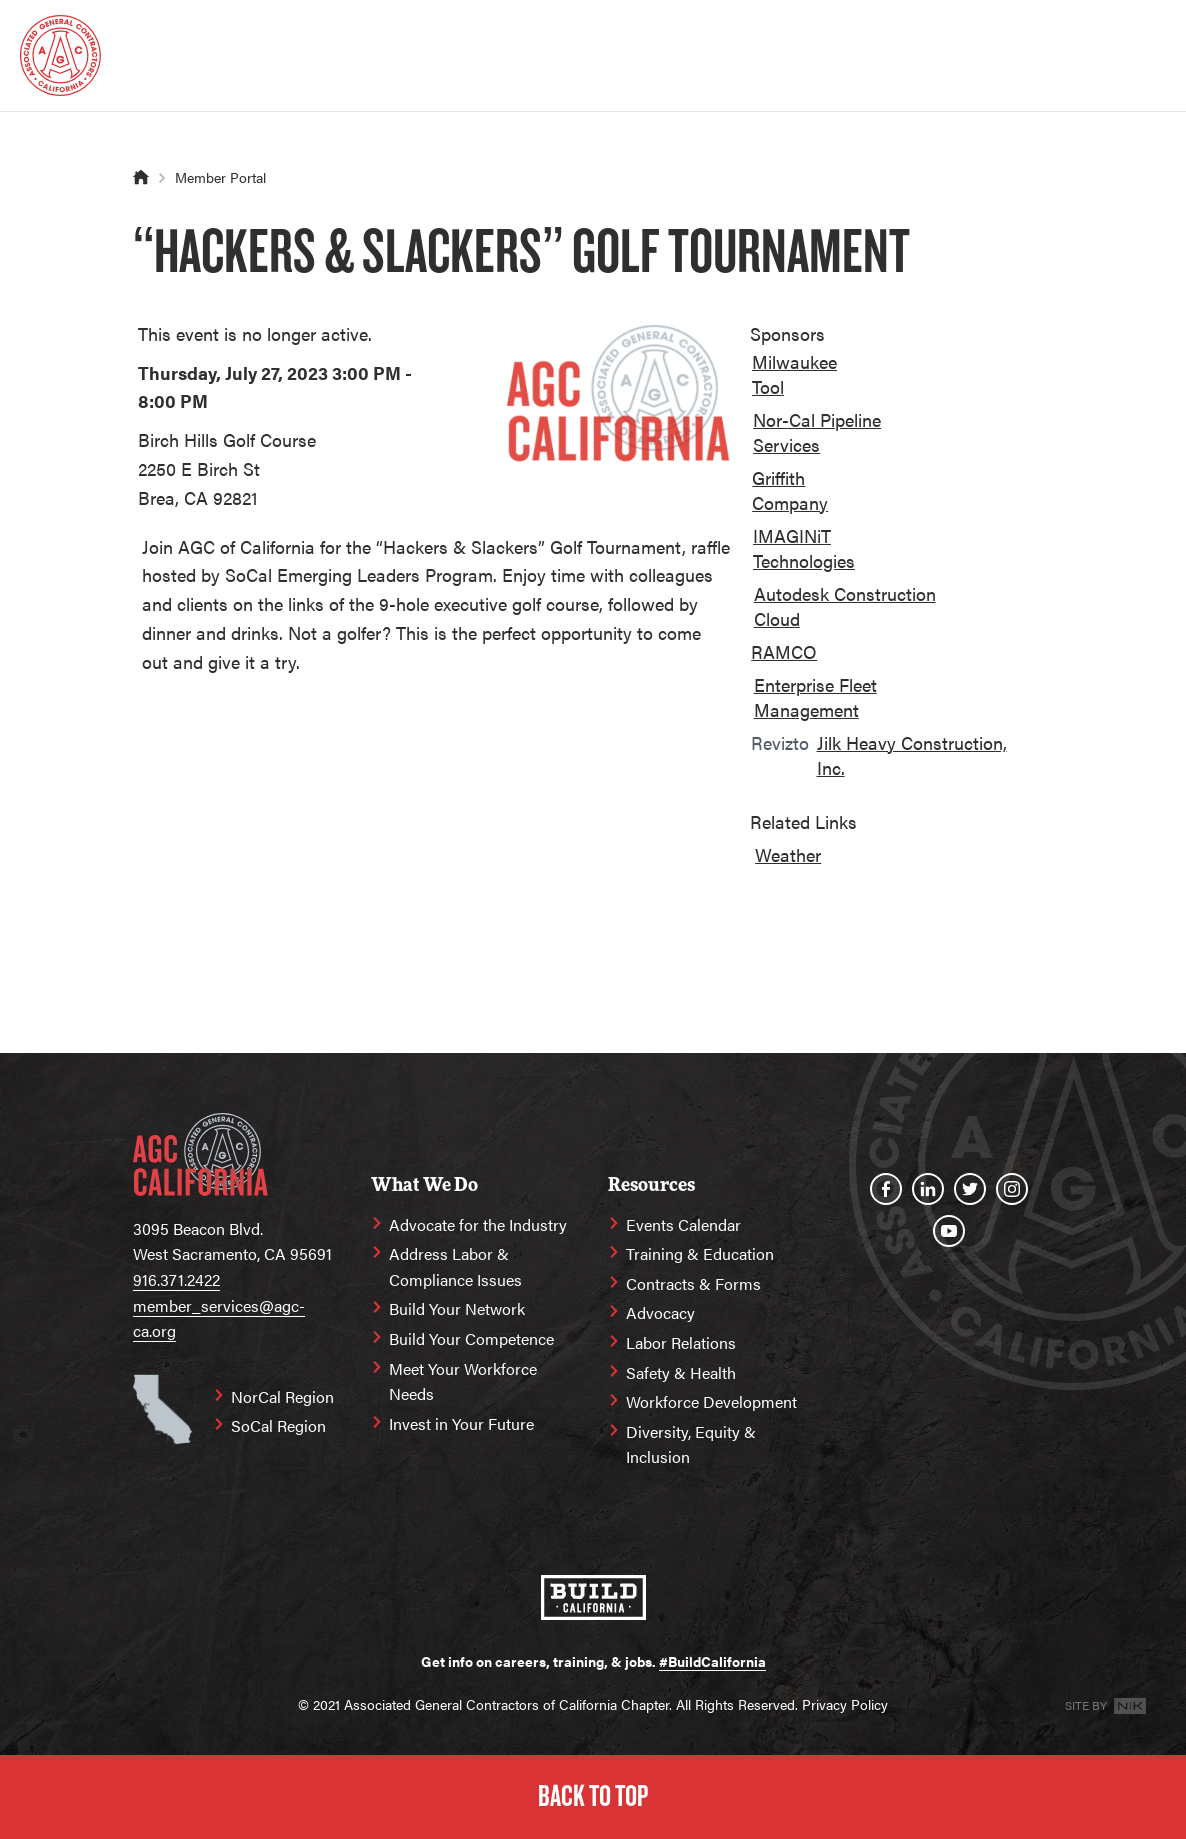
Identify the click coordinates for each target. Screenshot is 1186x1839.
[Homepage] (60, 55)
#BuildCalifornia (712, 1661)
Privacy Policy (845, 1704)
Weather (788, 854)
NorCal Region (282, 1396)
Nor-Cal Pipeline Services (817, 432)
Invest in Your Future (461, 1423)
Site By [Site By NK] (1105, 1705)
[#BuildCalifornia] (593, 1597)
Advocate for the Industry (478, 1224)
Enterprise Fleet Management (815, 697)
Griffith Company (790, 490)
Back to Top (593, 1796)
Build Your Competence (471, 1338)
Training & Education (700, 1253)
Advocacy (660, 1312)
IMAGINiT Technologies (804, 548)
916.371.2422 (176, 1279)
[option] (811, 378)
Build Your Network (457, 1308)
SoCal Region (278, 1425)
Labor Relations (681, 1342)
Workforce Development (711, 1401)
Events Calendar (683, 1224)
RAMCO (784, 651)
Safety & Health (681, 1372)
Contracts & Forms (693, 1283)
